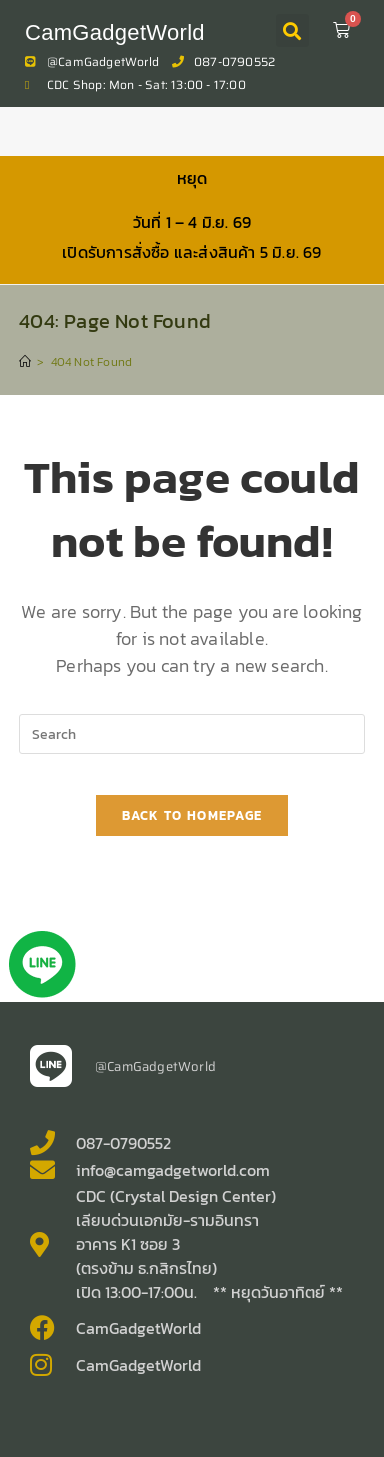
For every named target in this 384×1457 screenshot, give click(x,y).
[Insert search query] (192, 734)
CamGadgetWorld (115, 32)
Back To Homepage (192, 815)
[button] (292, 30)
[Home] (25, 362)
